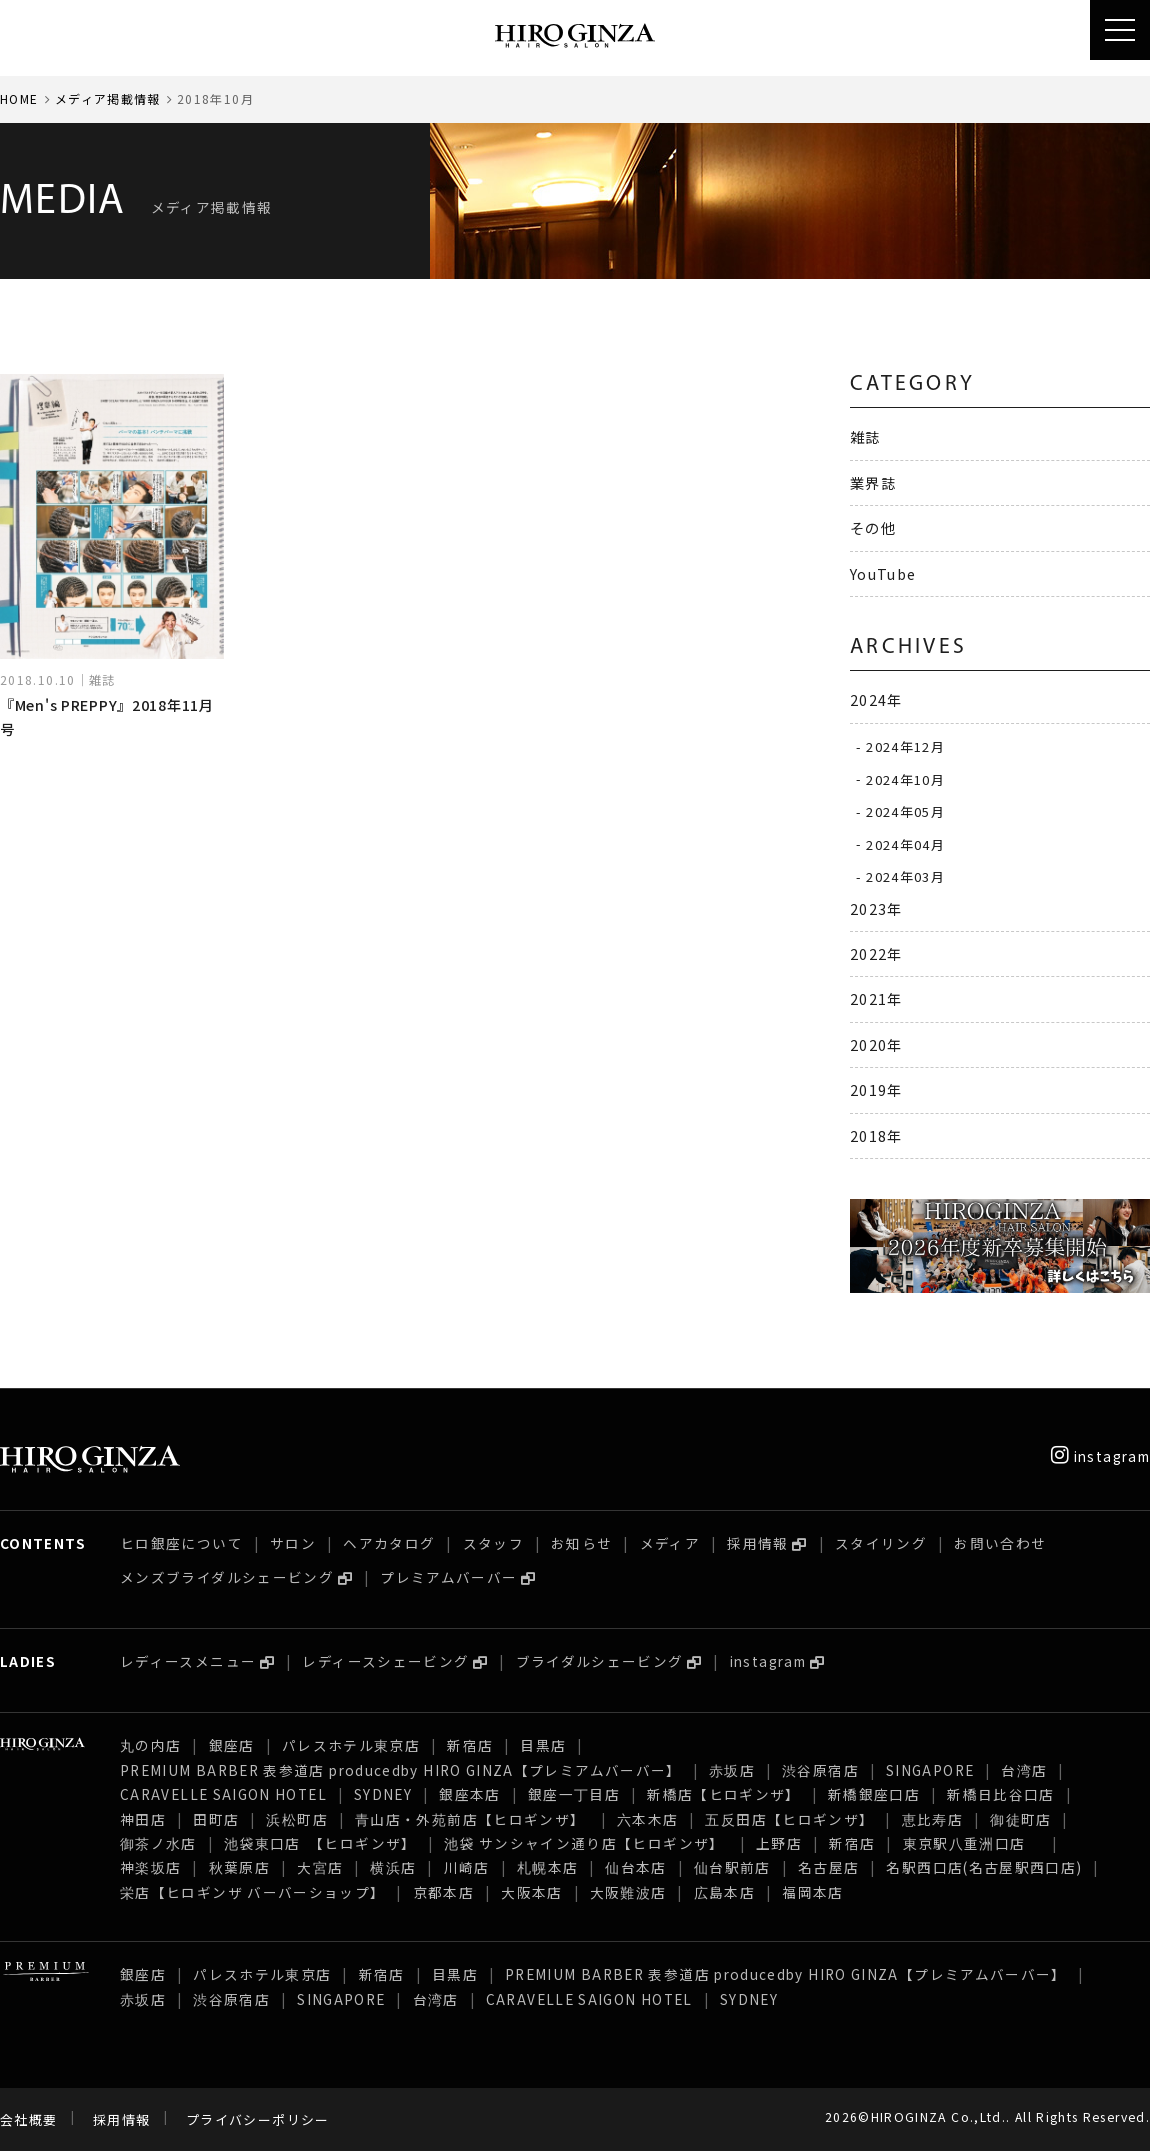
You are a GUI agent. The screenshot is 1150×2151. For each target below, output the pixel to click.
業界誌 (873, 482)
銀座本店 (469, 1794)
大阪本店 (531, 1892)
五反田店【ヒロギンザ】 (789, 1819)
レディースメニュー (188, 1661)
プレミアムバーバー (448, 1577)
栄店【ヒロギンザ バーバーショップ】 (252, 1892)
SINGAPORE (930, 1770)
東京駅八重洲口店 (972, 1843)
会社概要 (28, 2119)
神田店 (143, 1819)
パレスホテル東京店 (351, 1745)
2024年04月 (905, 843)
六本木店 (647, 1819)
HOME (19, 98)
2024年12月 (905, 746)
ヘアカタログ (389, 1543)
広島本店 (724, 1892)
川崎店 (467, 1867)
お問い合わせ (1000, 1543)
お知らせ (581, 1543)
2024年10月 (905, 778)
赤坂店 (732, 1770)
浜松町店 (296, 1819)
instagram (1100, 1456)
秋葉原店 (239, 1867)
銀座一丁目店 (574, 1794)
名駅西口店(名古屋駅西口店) (984, 1867)
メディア (670, 1543)
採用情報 (757, 1543)
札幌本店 (547, 1867)
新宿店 (470, 1745)
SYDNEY (383, 1794)
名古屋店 (828, 1867)
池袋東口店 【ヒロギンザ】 (320, 1843)
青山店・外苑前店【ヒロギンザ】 (472, 1819)
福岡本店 (812, 1892)
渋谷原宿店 (820, 1770)
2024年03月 (905, 876)
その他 (873, 527)
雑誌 (865, 436)
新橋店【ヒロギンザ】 (724, 1794)
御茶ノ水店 (158, 1843)
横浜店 (393, 1867)
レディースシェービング (385, 1661)
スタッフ (493, 1543)
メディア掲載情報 (108, 98)
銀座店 (232, 1745)
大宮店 (320, 1867)
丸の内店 (150, 1745)
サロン (293, 1543)
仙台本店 (635, 1867)
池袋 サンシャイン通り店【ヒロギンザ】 (586, 1843)
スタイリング (881, 1543)
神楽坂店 (150, 1867)
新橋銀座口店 (874, 1794)
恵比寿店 (932, 1819)
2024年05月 (905, 811)
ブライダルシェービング (600, 1661)
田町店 (216, 1819)
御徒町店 (1020, 1819)
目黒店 (543, 1745)
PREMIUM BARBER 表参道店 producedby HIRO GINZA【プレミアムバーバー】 (401, 1770)
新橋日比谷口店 (1001, 1794)
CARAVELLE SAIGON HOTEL (223, 1794)
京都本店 (443, 1892)
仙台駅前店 (732, 1867)
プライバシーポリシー (258, 2119)
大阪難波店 (628, 1892)
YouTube (883, 573)
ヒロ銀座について (181, 1543)
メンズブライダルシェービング (227, 1577)
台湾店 (1024, 1770)
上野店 (779, 1843)
